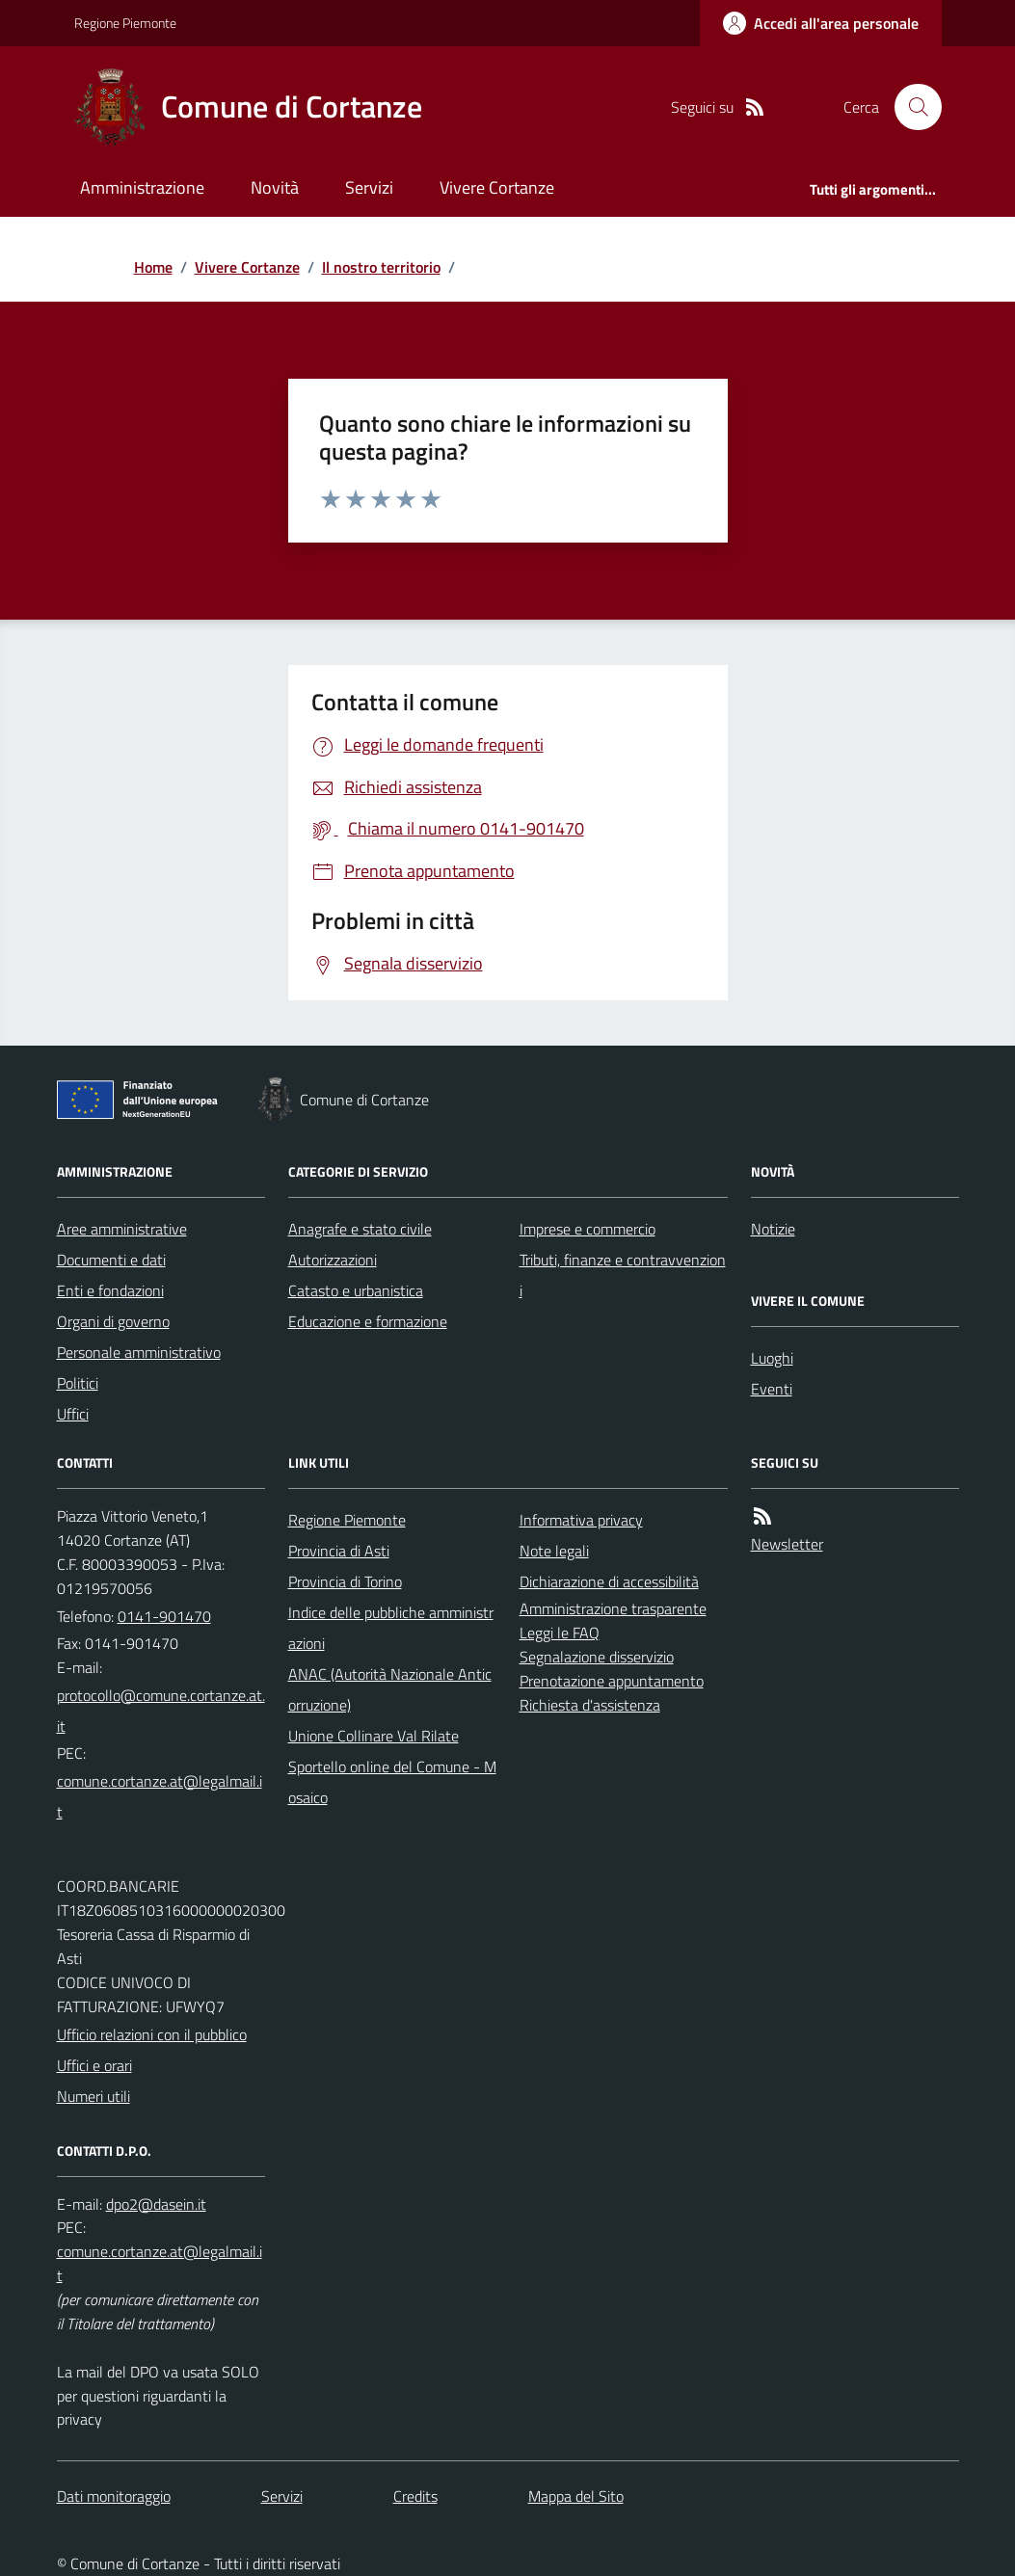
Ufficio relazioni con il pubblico (152, 2034)
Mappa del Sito (576, 2496)
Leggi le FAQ (560, 1632)
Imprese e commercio (587, 1228)
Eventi (771, 1388)
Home (153, 267)
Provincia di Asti (338, 1550)
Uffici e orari (94, 2065)
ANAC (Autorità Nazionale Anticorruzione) (390, 1689)
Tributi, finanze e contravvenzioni (623, 1275)
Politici (77, 1382)
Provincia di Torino (345, 1581)
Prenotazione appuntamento (612, 1680)
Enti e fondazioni (110, 1290)
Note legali (554, 1550)
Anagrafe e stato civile (360, 1228)
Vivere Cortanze (497, 187)
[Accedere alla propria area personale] (821, 23)
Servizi (369, 187)
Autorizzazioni (332, 1259)
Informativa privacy (581, 1519)
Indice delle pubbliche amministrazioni (391, 1628)
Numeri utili (93, 2096)
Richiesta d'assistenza (590, 1704)
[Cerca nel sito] (910, 107)
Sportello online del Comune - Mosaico (392, 1782)
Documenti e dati (111, 1259)
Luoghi (772, 1357)
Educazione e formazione (367, 1321)
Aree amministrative (122, 1228)
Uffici (73, 1413)
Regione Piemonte (125, 23)
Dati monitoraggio (114, 2496)
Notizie (773, 1228)
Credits (415, 2496)
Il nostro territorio (381, 267)
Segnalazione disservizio (597, 1656)
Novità (275, 187)
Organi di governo (113, 1321)
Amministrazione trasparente (613, 1608)
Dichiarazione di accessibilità (609, 1581)
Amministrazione (142, 187)
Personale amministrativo (139, 1352)
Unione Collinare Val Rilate (373, 1735)
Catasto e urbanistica (355, 1290)
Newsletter (787, 1543)
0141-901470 (164, 1616)
